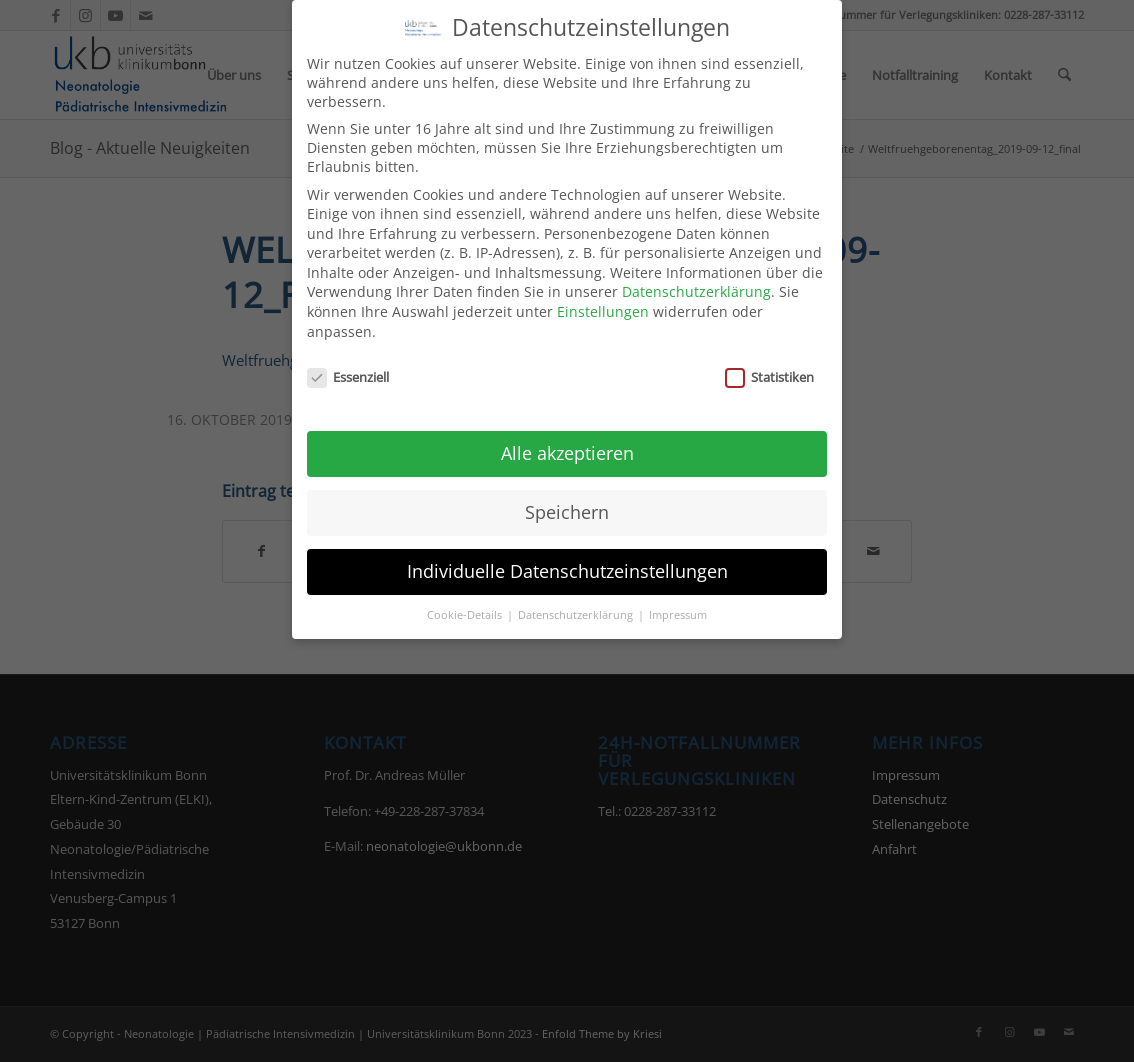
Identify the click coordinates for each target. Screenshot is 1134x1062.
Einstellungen (603, 300)
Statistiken (769, 366)
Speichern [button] (567, 501)
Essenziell (348, 366)
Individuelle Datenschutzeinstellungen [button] (567, 560)
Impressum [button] (678, 604)
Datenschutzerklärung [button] (577, 604)
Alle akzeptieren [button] (567, 442)
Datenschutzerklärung (696, 281)
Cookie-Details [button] (466, 604)
